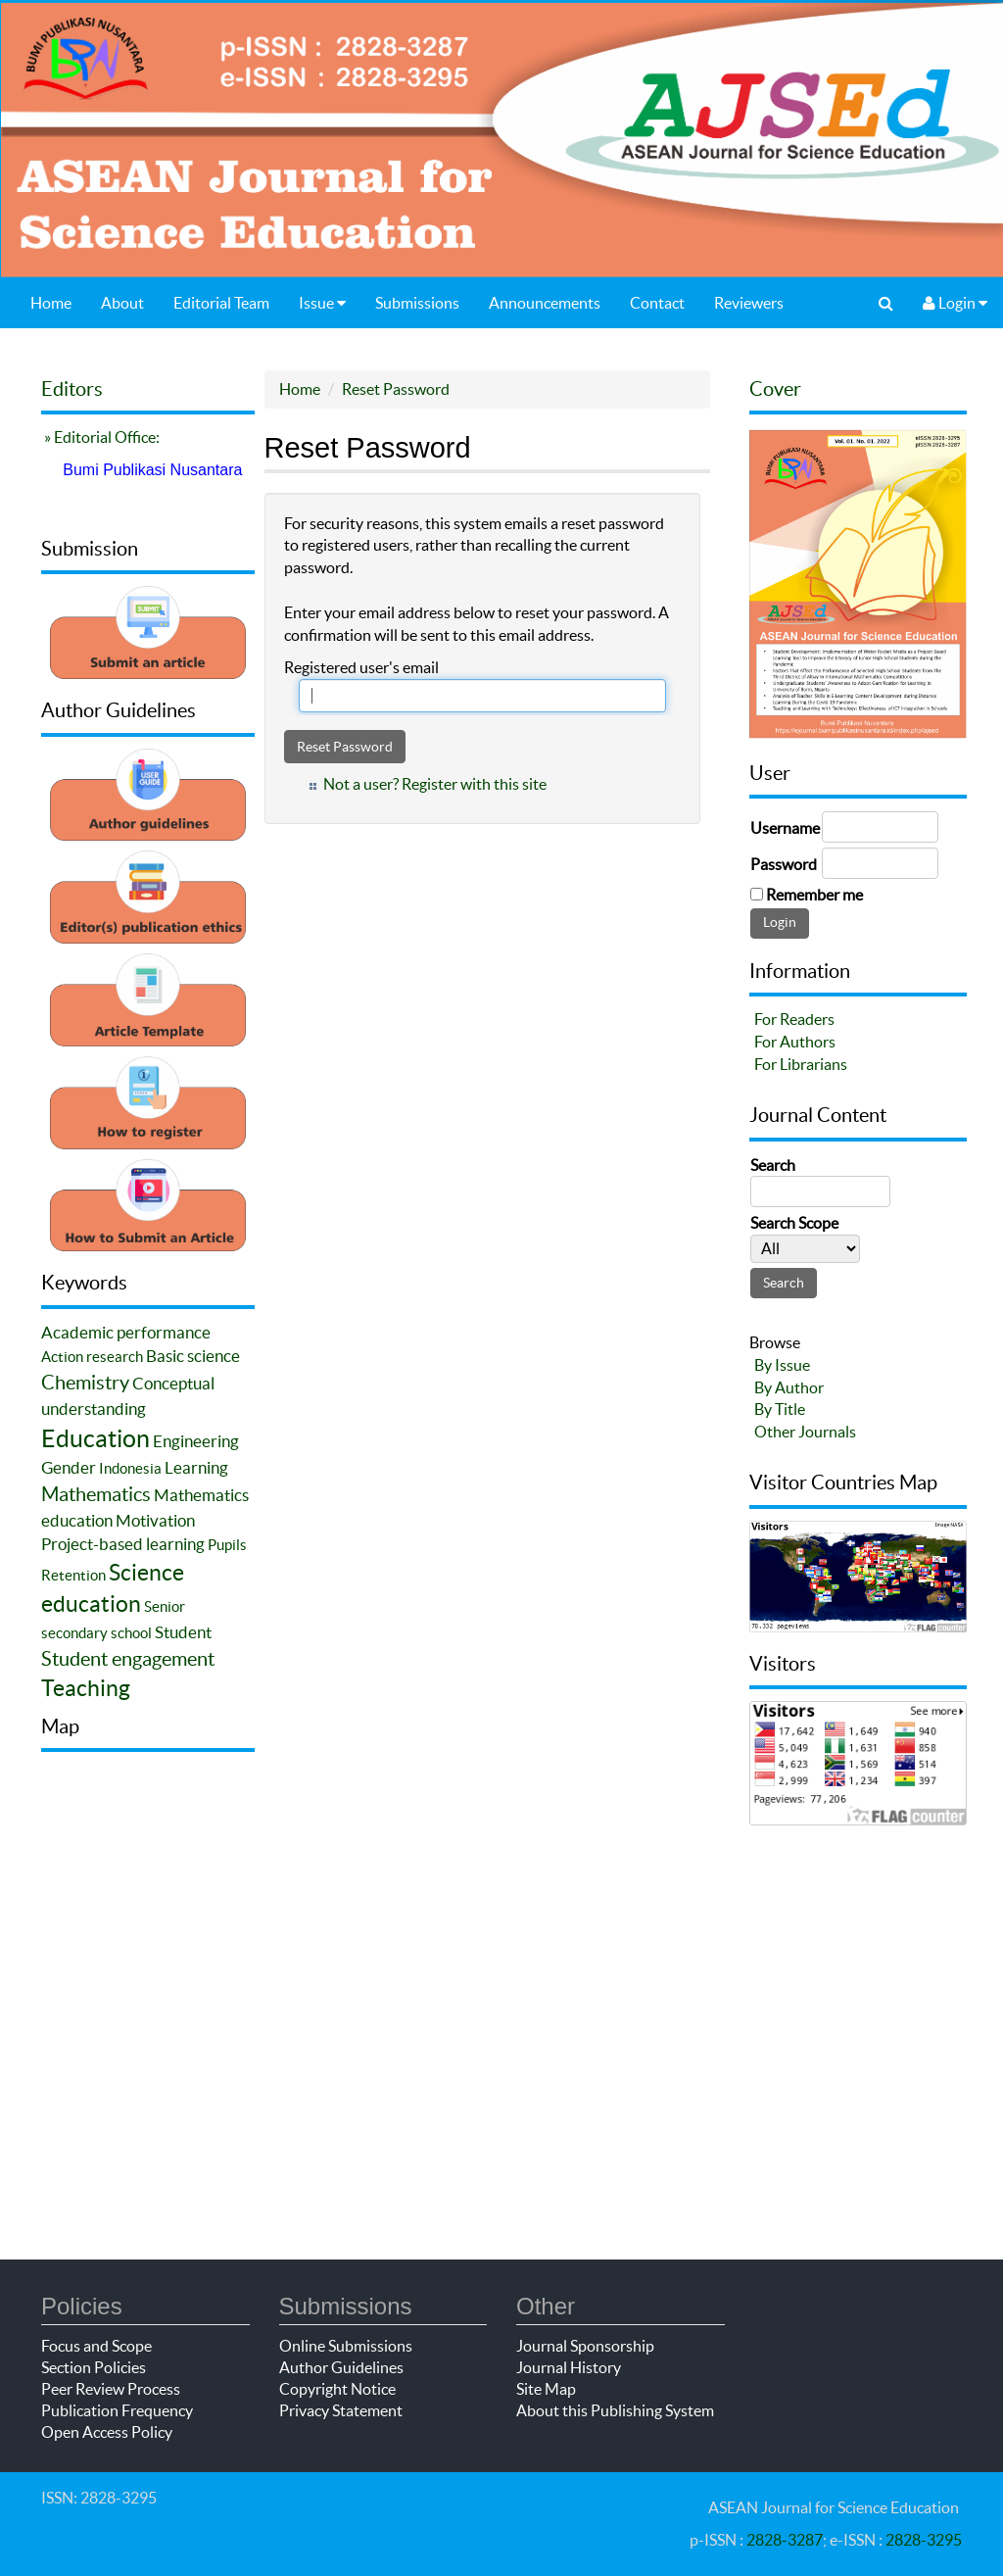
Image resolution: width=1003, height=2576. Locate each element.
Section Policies (93, 2367)
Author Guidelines (341, 2367)
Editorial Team (221, 303)
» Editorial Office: (100, 437)
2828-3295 (923, 2540)
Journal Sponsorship (585, 2346)
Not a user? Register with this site (435, 784)
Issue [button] (322, 303)
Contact (657, 303)
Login (955, 303)
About (122, 303)
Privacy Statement (341, 2410)
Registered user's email (361, 667)
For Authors (795, 1041)
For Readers (794, 1019)
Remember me (814, 894)
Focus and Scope (96, 2346)
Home (51, 303)
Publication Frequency (117, 2410)
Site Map (546, 2389)
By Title (779, 1409)
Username (785, 828)
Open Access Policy (106, 2432)
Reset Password (396, 389)
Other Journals (805, 1431)
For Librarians (800, 1064)
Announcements (544, 303)
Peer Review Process (110, 2389)
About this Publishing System (615, 2410)
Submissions (417, 303)
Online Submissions (345, 2346)
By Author (789, 1387)
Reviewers (749, 303)
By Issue (782, 1365)
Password (783, 864)
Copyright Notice (337, 2389)
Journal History (568, 2367)
